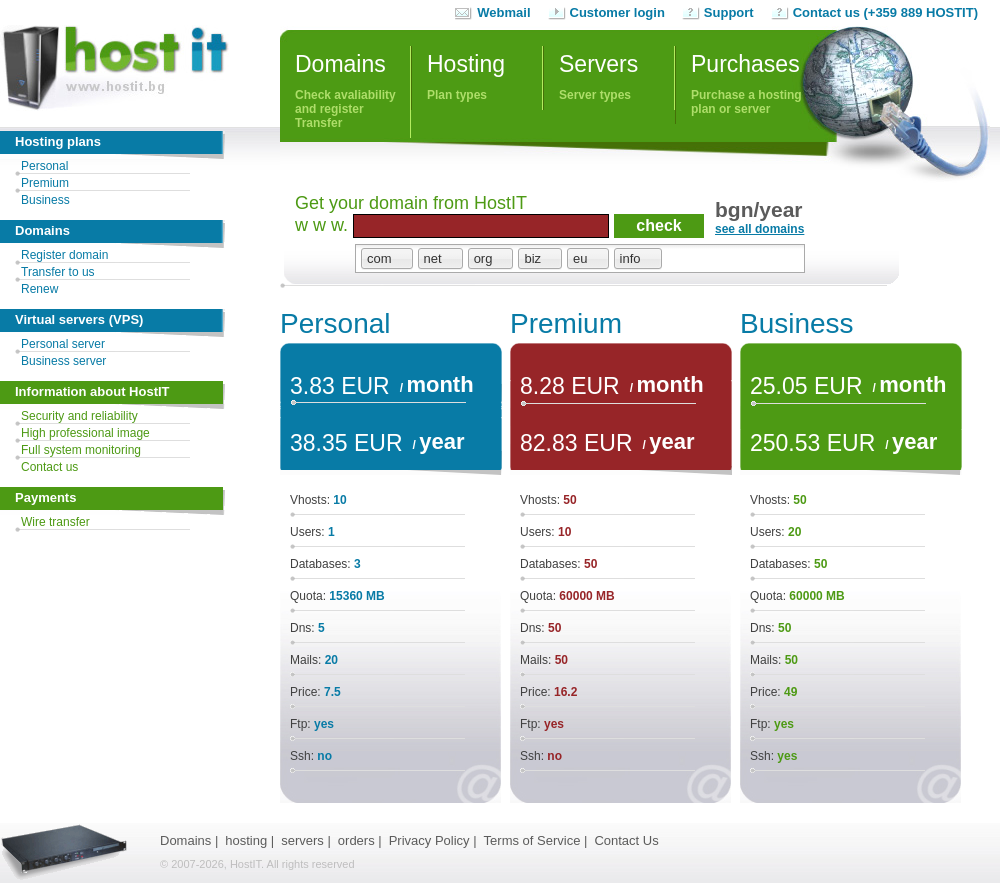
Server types (595, 95)
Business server (63, 361)
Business (45, 200)
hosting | (249, 840)
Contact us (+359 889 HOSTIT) (885, 12)
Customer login (617, 12)
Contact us (49, 467)
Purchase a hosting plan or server (746, 102)
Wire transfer (55, 522)
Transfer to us (58, 272)
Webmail (503, 12)
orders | (360, 840)
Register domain (64, 255)
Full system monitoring (81, 450)
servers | (306, 840)
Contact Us (626, 840)
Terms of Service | (536, 840)
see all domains (759, 229)
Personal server (63, 344)
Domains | (189, 840)
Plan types (457, 95)
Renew (39, 289)
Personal (44, 166)
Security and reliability (79, 416)
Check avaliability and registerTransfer (352, 88)
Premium (45, 183)
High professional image (85, 433)
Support (729, 12)
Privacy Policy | (433, 840)
